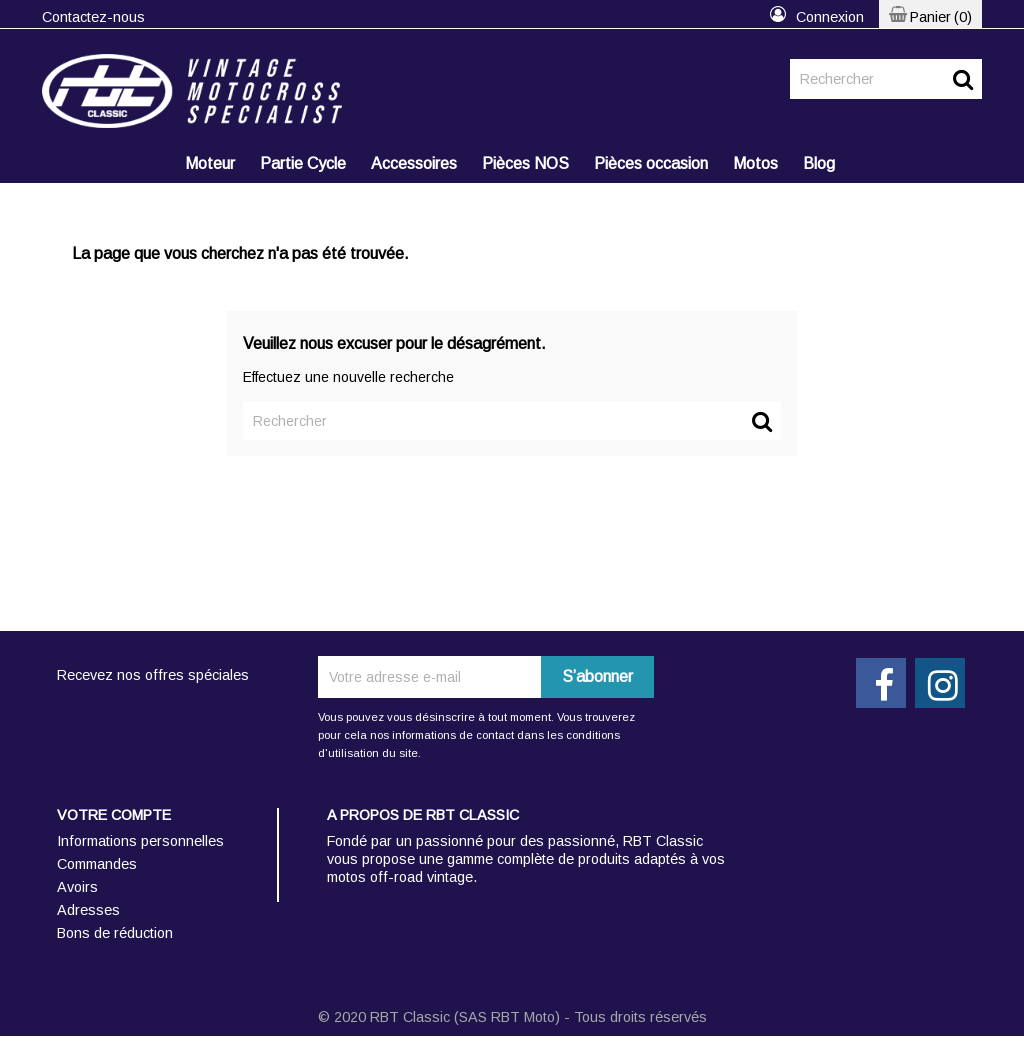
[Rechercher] (886, 79)
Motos (755, 163)
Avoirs (77, 887)
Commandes (97, 864)
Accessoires (414, 163)
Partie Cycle (303, 163)
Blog (819, 163)
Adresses (88, 910)
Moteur (210, 163)
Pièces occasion (651, 163)
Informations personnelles (140, 841)
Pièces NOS (525, 163)
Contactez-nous (93, 17)
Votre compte (114, 815)
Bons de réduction (115, 933)
